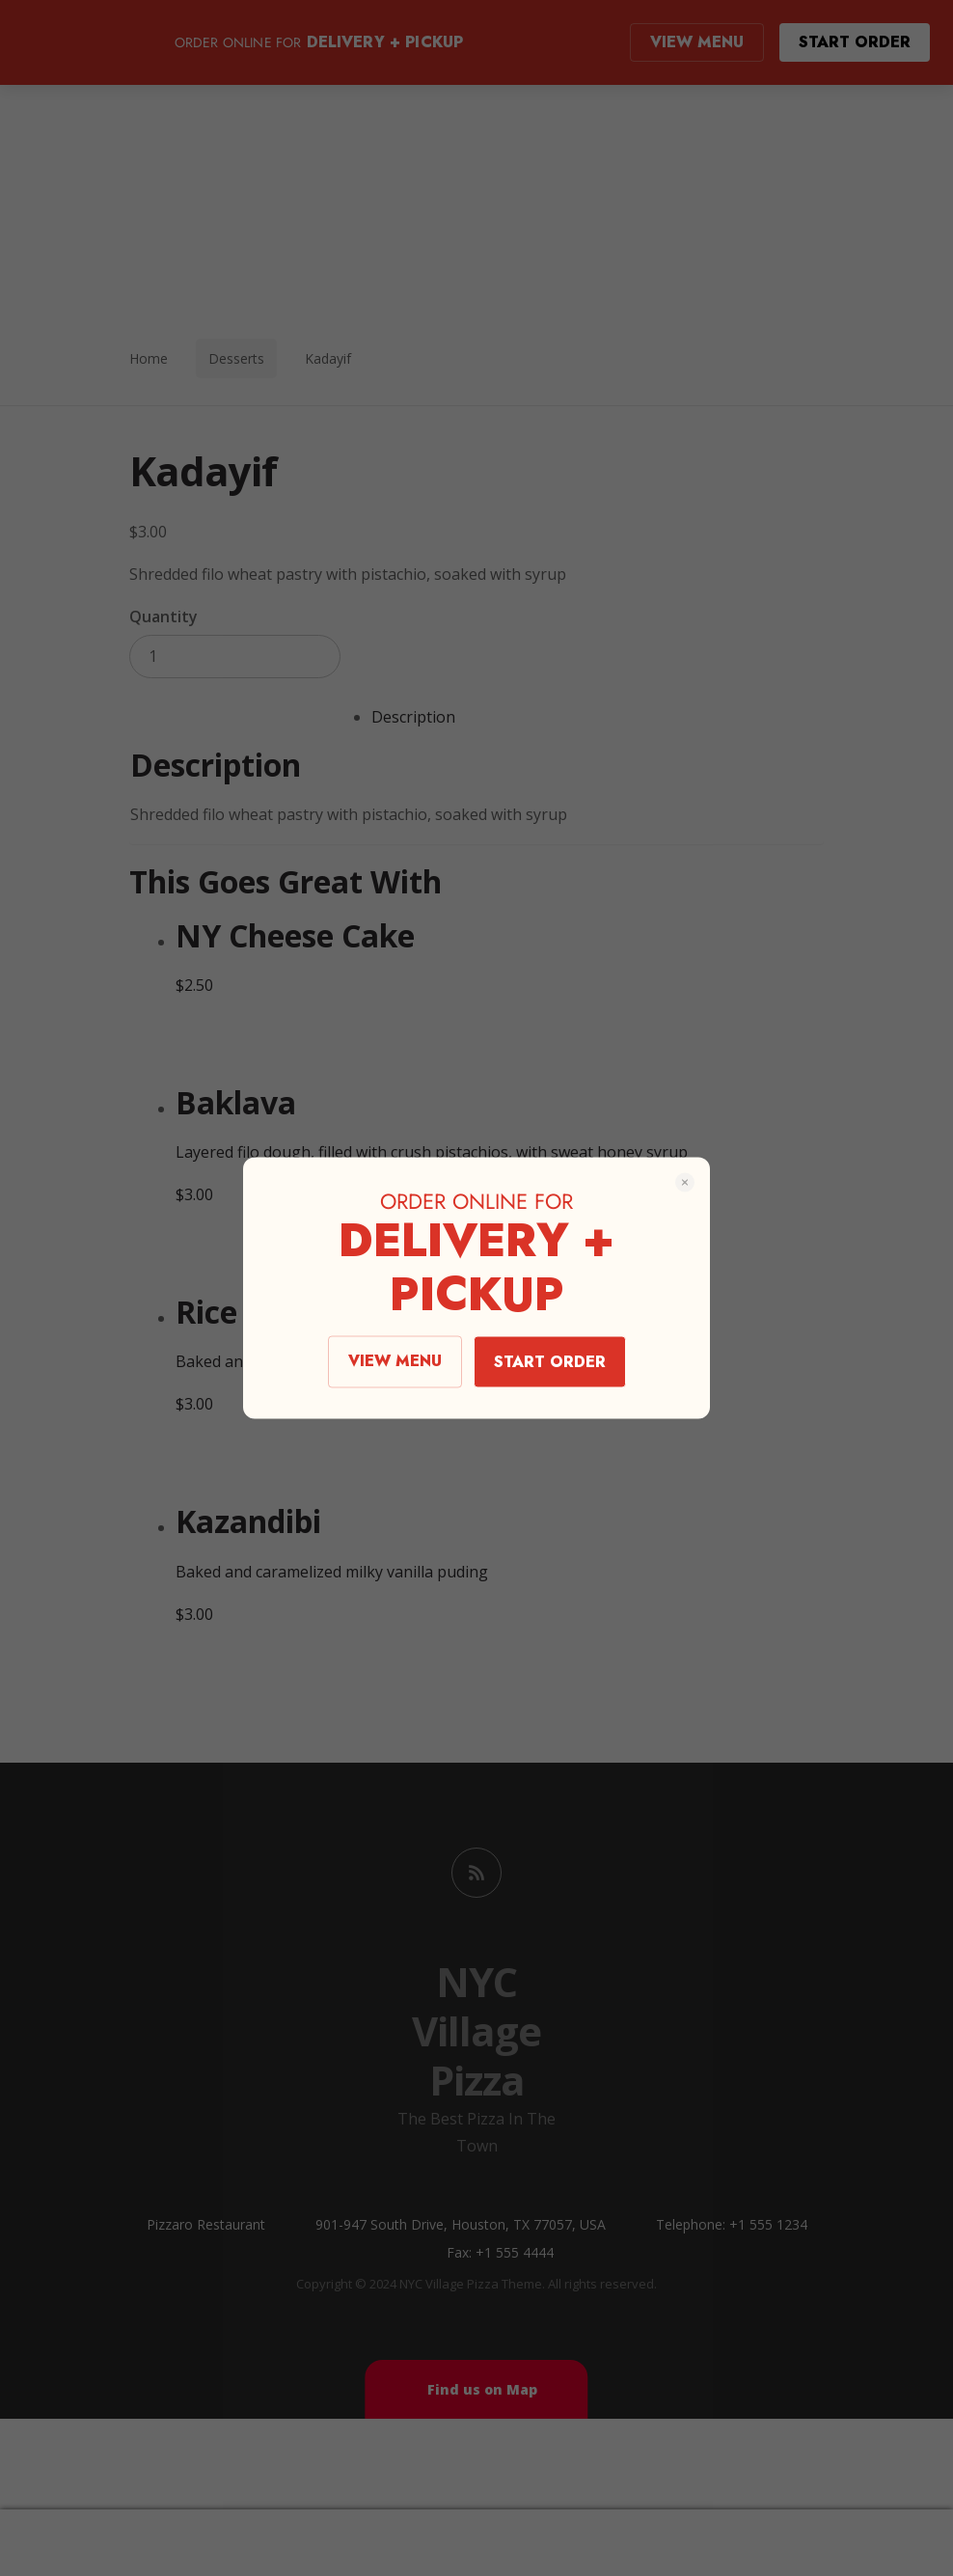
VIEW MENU (395, 1361)
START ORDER (550, 1362)
